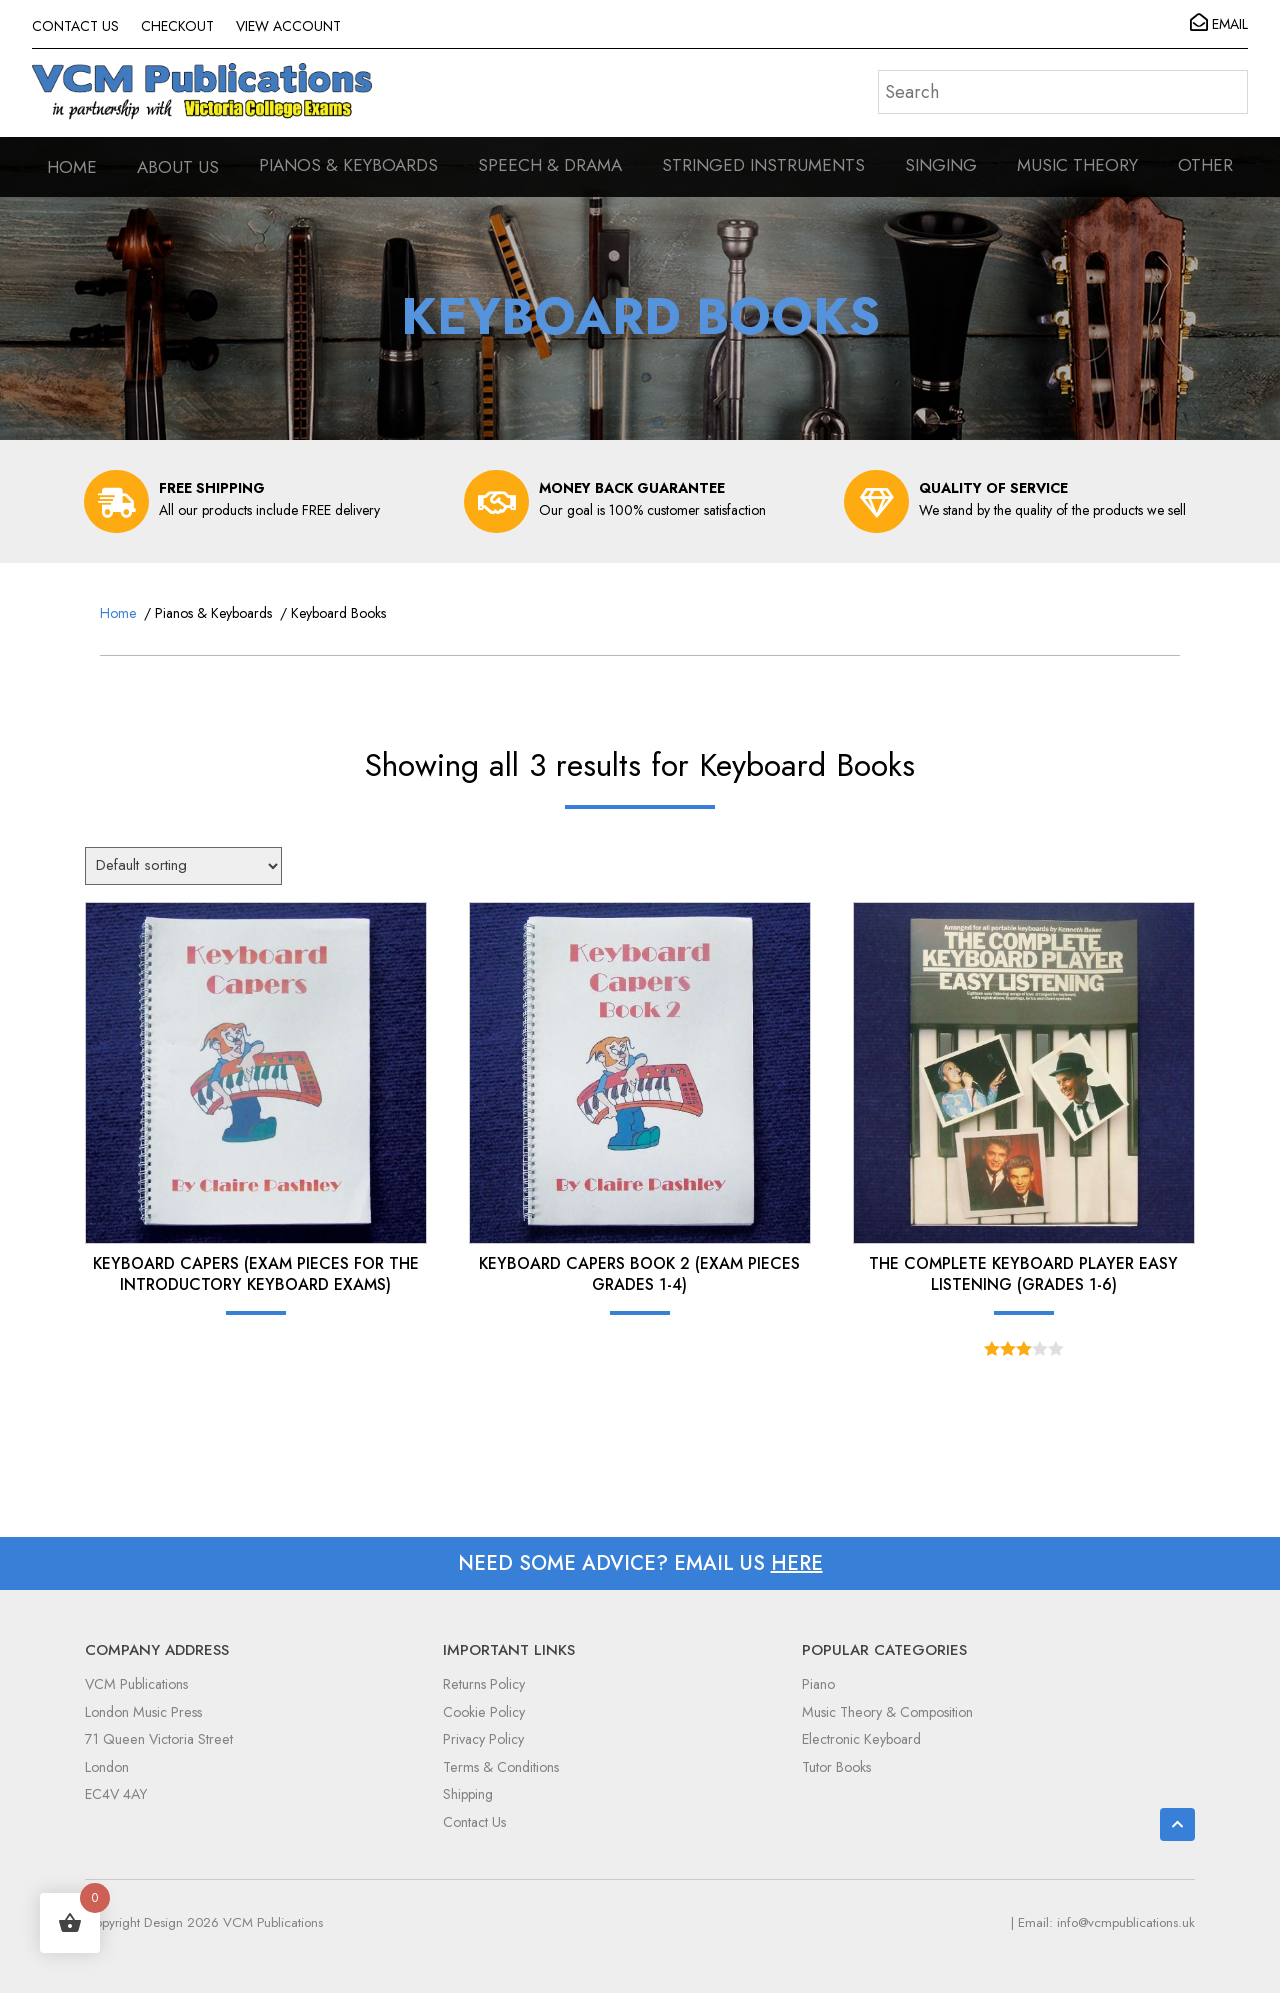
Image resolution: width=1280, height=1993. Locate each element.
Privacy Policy (483, 1739)
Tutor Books (836, 1767)
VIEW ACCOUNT (288, 26)
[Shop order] (183, 866)
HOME (72, 167)
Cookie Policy (484, 1712)
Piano (818, 1684)
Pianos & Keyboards (213, 613)
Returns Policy (484, 1684)
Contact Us (474, 1822)
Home (118, 613)
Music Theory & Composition (887, 1712)
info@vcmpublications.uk (1126, 1922)
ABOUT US (178, 167)
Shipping (468, 1794)
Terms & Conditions (501, 1767)
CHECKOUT (177, 26)
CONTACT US (75, 26)
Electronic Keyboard (861, 1739)
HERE (797, 1563)
